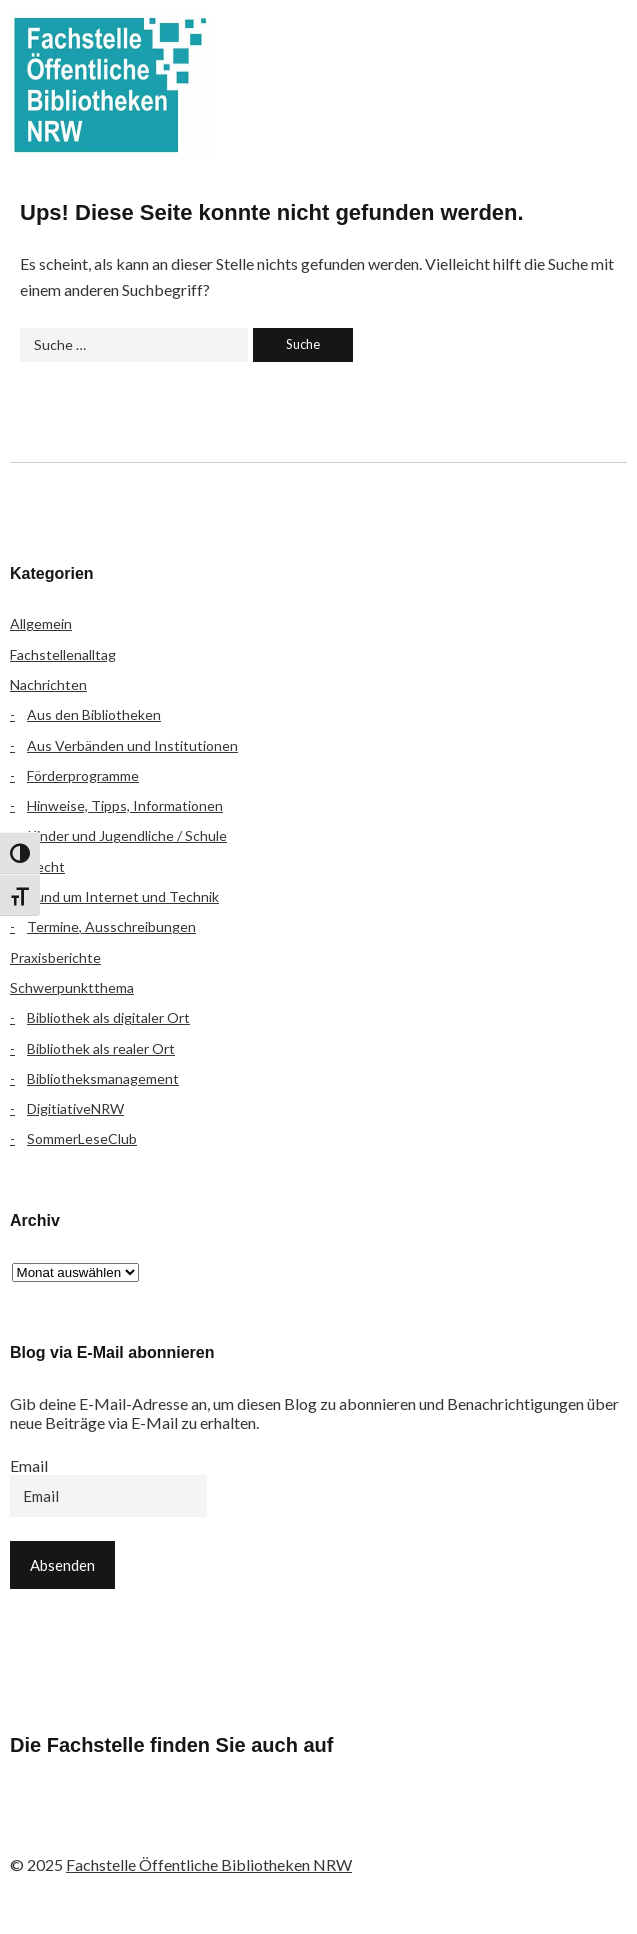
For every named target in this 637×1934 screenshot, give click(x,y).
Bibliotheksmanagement (103, 1078)
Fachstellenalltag (63, 654)
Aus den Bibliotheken (94, 714)
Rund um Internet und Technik (123, 896)
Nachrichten (48, 684)
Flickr (88, 1824)
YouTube (194, 1824)
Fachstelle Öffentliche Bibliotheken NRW (110, 85)
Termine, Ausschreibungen (111, 926)
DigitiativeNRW (75, 1108)
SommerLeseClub (82, 1138)
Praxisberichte (55, 957)
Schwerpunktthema (72, 987)
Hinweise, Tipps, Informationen (125, 805)
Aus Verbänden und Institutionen (132, 745)
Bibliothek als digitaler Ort (108, 1017)
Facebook (35, 1824)
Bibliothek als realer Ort (101, 1048)
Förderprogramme (83, 775)
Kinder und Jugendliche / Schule (127, 835)
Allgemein (41, 623)
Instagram (141, 1824)
